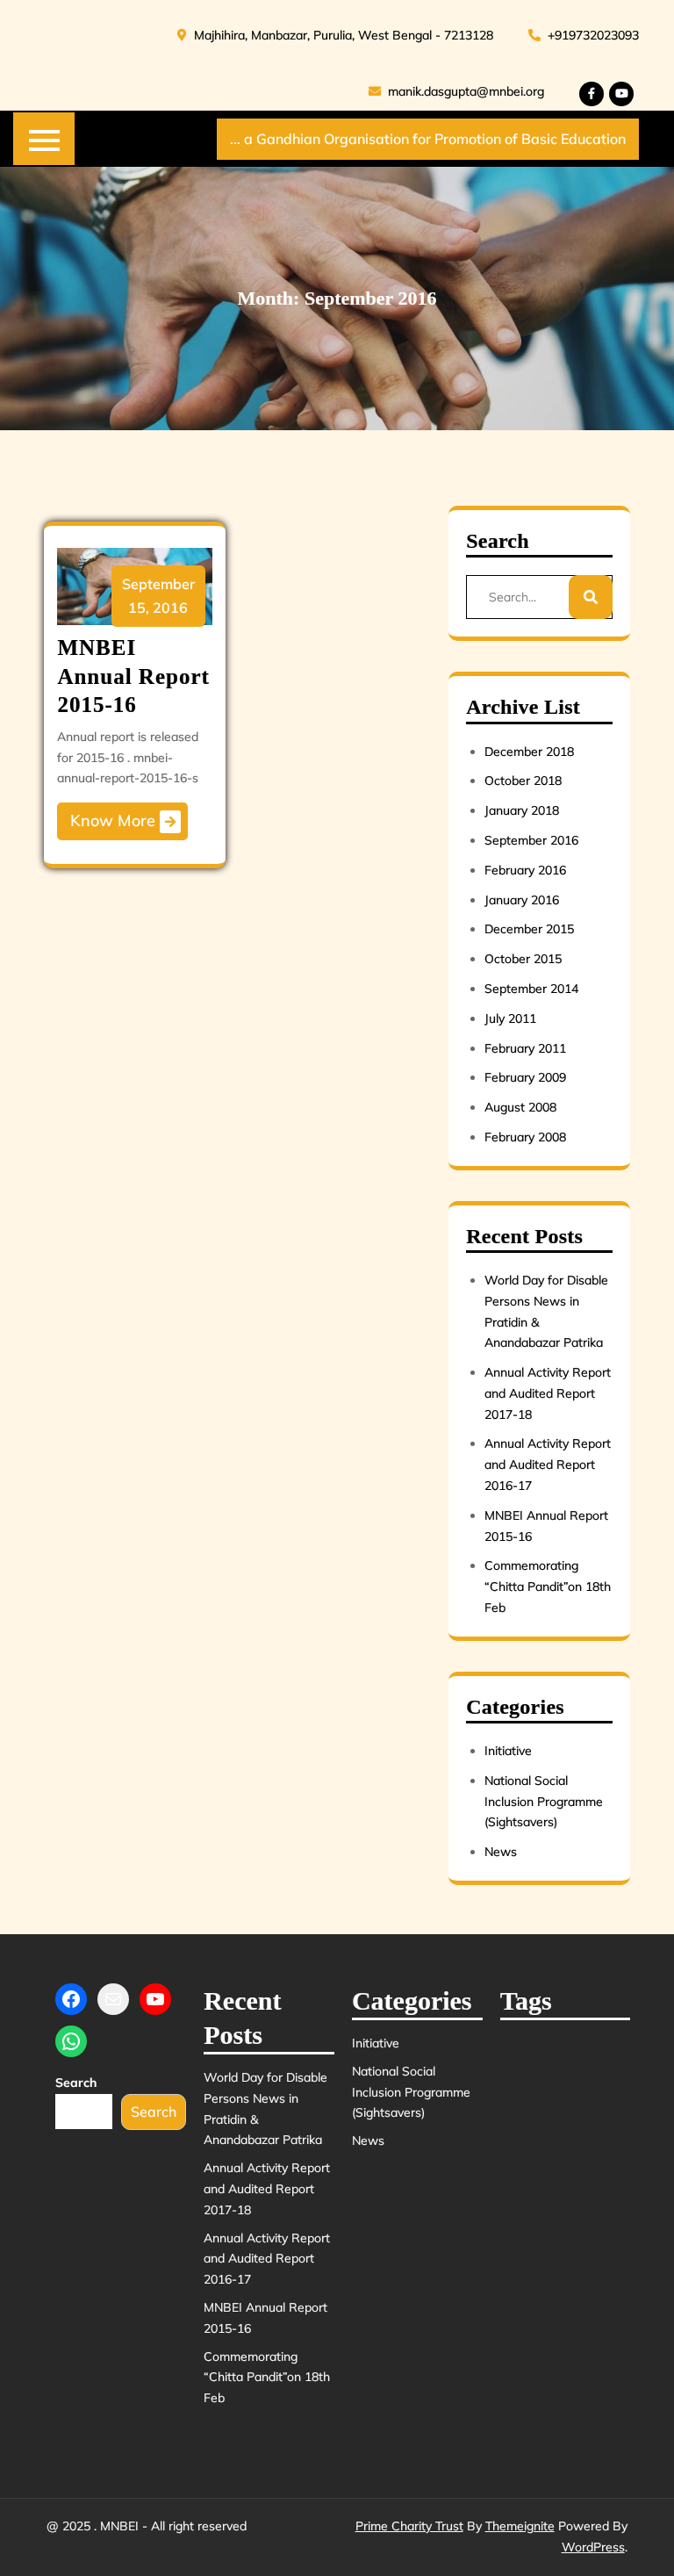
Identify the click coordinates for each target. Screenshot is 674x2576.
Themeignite (520, 2526)
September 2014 (531, 989)
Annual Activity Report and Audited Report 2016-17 (547, 1464)
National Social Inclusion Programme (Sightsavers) (543, 1802)
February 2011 (525, 1048)
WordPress (593, 2547)
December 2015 (529, 929)
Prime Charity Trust (409, 2526)
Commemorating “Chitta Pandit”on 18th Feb (547, 1586)
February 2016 (525, 870)
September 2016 (531, 840)
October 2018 (523, 780)
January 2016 (521, 900)
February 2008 (525, 1137)
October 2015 (523, 959)
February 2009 (525, 1077)
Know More (125, 821)
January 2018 (521, 810)
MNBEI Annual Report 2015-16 (133, 676)
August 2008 (520, 1107)
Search (76, 2082)
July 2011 (510, 1018)
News (500, 1852)
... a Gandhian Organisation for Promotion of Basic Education (428, 139)
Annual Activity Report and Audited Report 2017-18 (547, 1393)
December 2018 (529, 751)
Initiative (508, 1751)
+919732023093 (583, 35)
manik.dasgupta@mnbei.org (456, 91)
